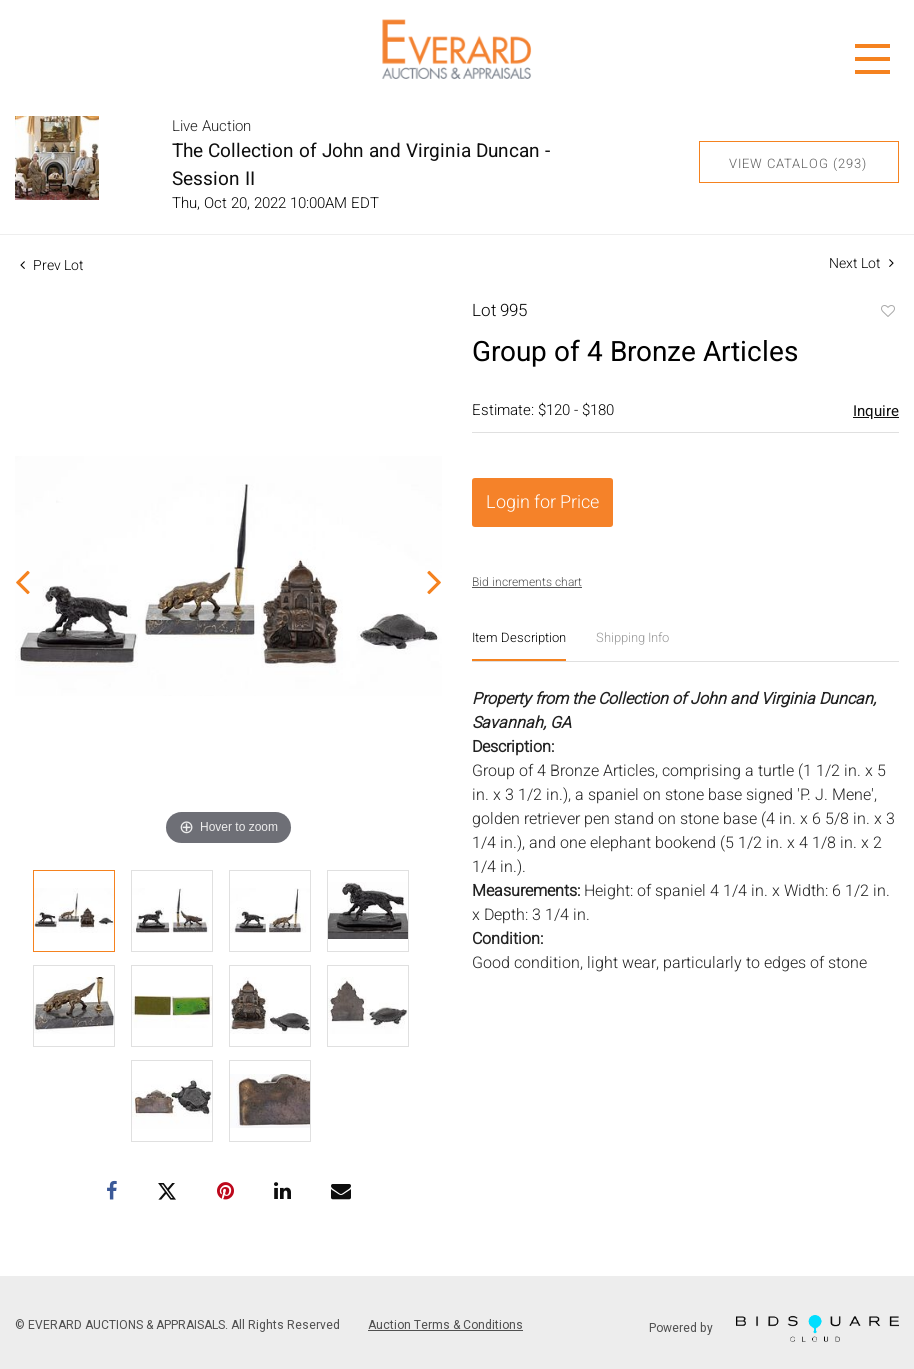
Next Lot (861, 263)
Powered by (774, 1328)
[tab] (519, 645)
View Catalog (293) (798, 163)
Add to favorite (887, 313)
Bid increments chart (527, 582)
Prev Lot (52, 265)
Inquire (876, 411)
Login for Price (542, 502)
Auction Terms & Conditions (445, 1325)
